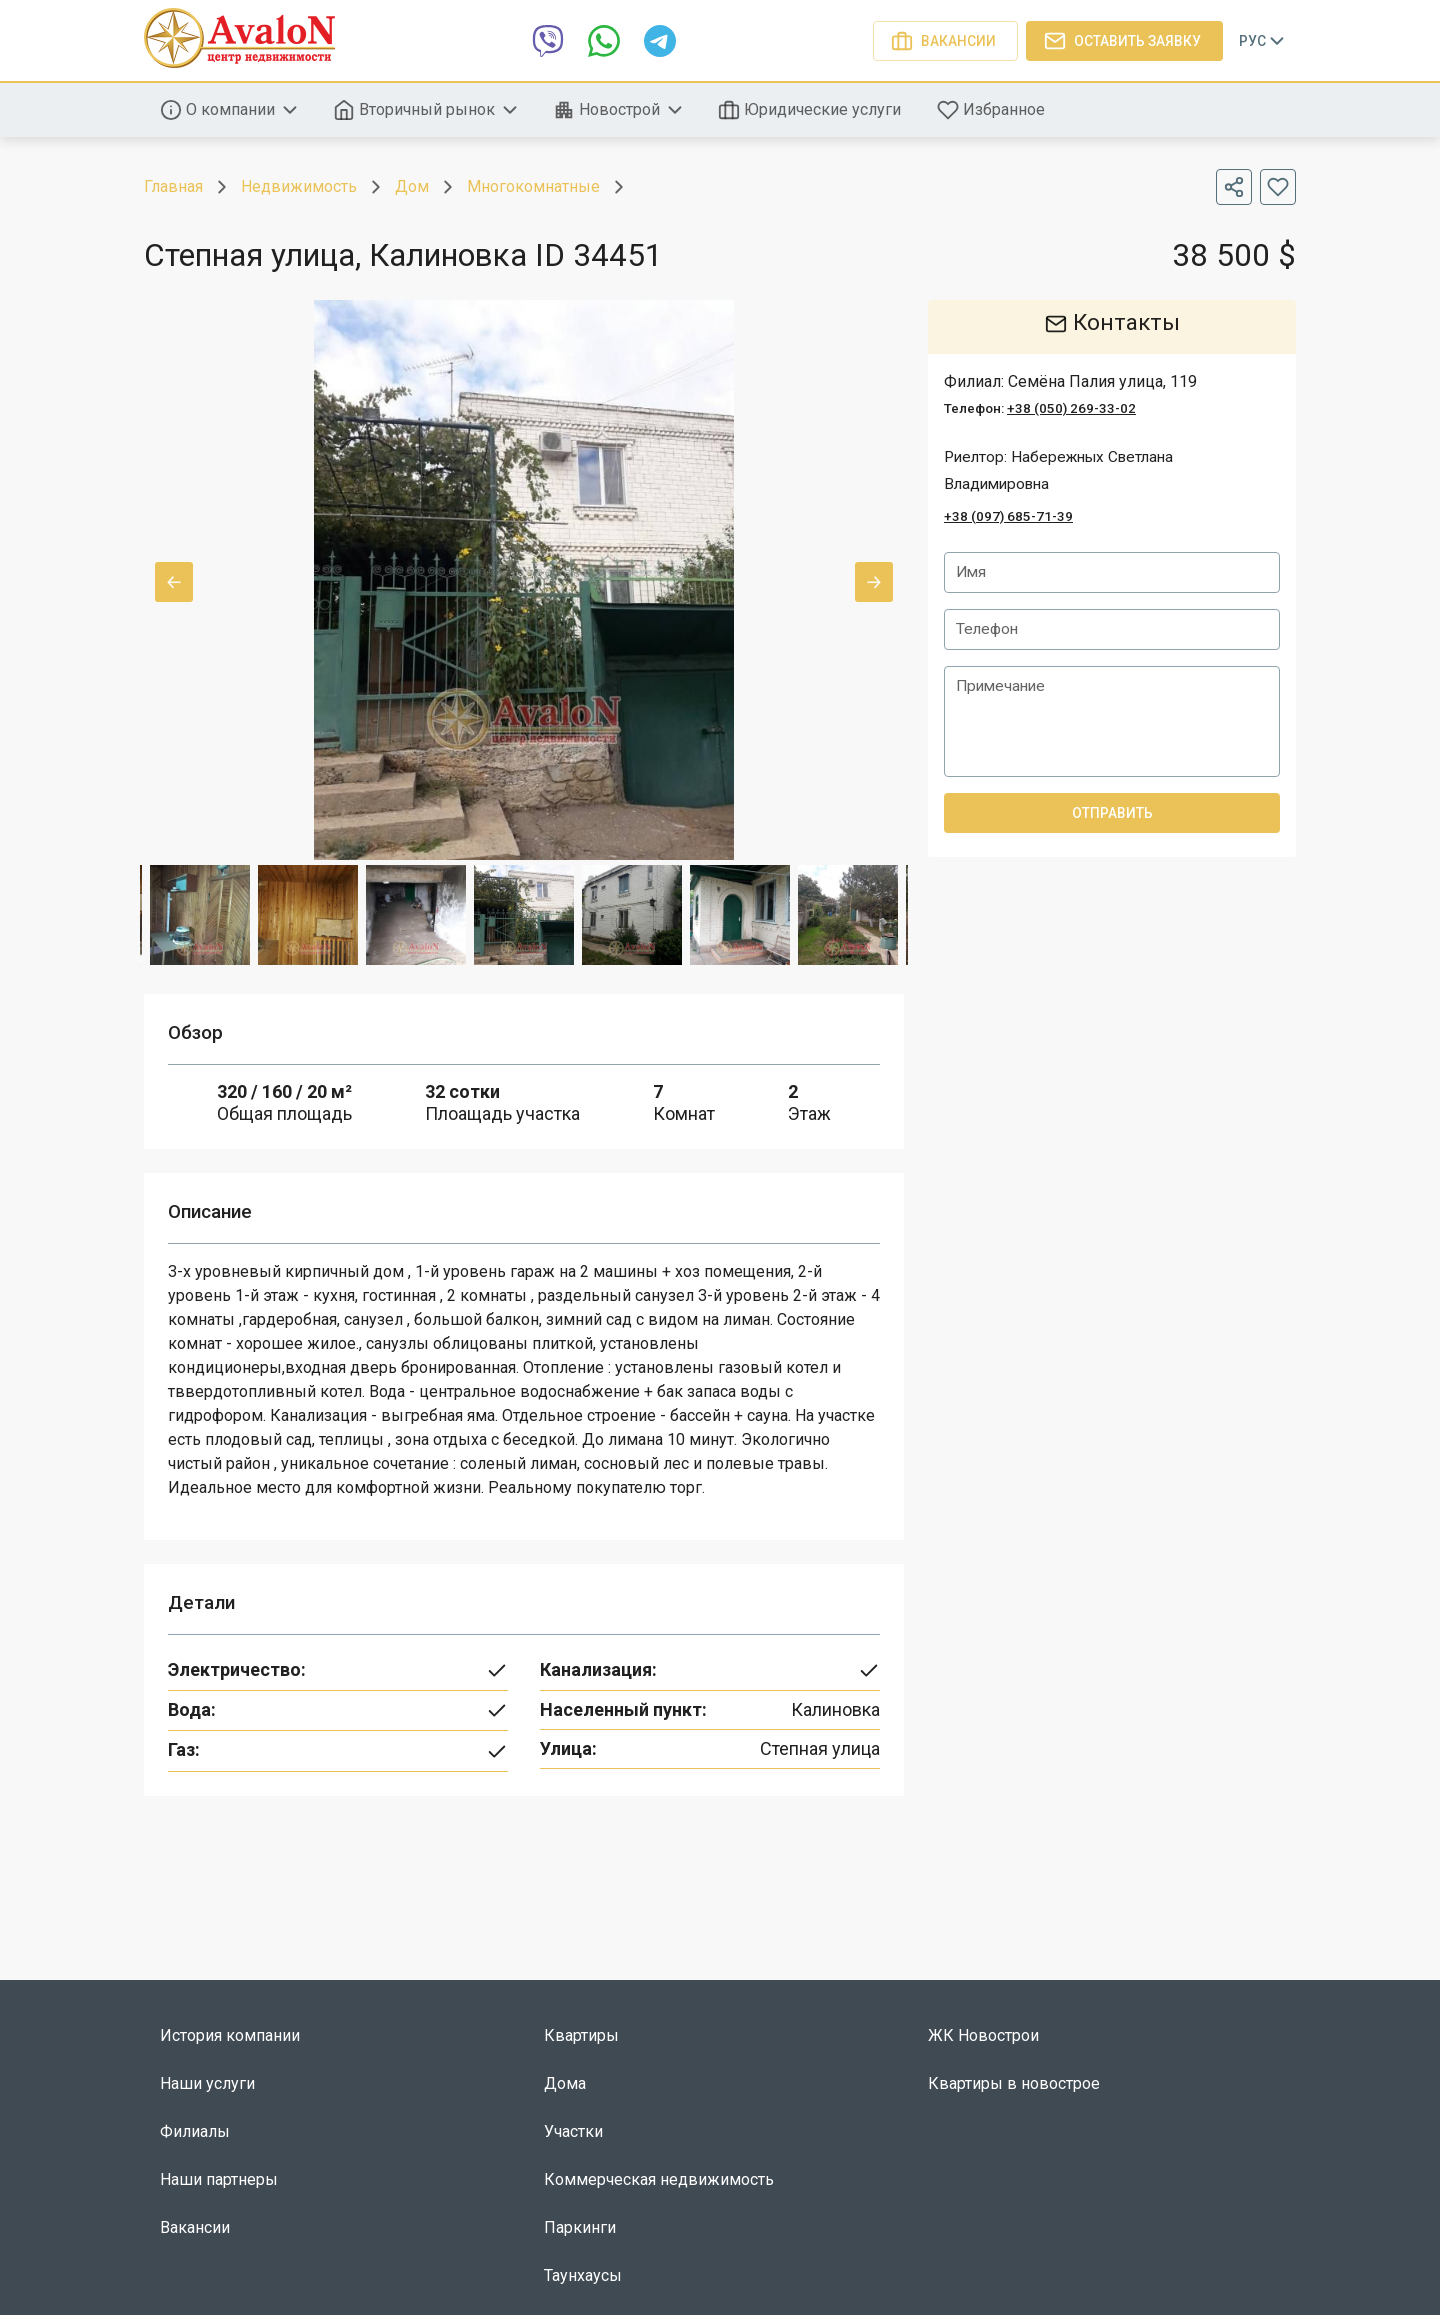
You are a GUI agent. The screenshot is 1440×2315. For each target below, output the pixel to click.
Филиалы (195, 2131)
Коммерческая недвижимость (659, 2179)
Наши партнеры (219, 2179)
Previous (174, 582)
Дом (412, 186)
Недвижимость (299, 186)
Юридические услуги (811, 110)
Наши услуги (207, 2083)
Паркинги (580, 2227)
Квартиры (581, 2035)
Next (874, 582)
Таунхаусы (583, 2275)
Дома (565, 2083)
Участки (573, 2131)
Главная (173, 186)
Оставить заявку (1124, 41)
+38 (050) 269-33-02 (1071, 408)
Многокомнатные (533, 186)
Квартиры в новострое (1014, 2083)
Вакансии (945, 41)
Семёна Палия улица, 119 (1102, 381)
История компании (230, 2035)
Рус (1263, 41)
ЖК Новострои (983, 2035)
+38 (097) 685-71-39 (1008, 516)
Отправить (1112, 815)
